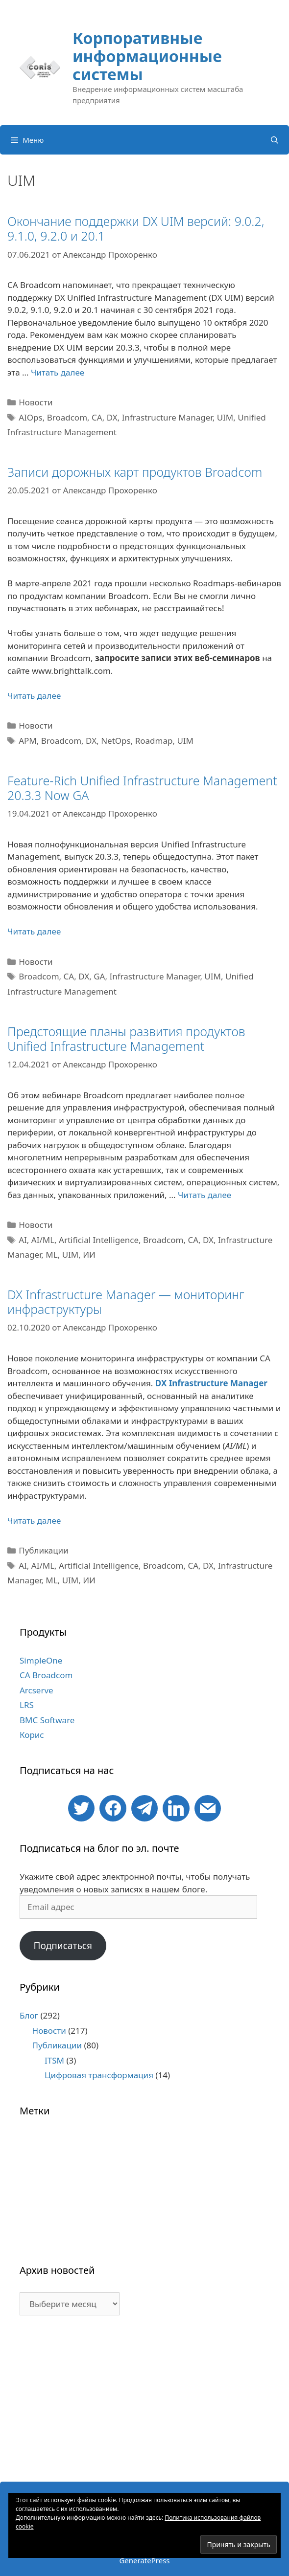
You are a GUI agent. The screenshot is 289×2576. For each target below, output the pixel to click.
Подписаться (62, 1945)
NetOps (116, 740)
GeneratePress (144, 2560)
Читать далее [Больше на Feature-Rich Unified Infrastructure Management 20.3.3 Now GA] (34, 931)
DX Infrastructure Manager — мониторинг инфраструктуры (125, 1301)
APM (28, 740)
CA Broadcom (46, 1675)
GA (99, 976)
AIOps (31, 417)
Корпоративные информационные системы (147, 56)
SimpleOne (41, 1660)
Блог (29, 2015)
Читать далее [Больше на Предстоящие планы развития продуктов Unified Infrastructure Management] (204, 1194)
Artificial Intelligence (99, 1239)
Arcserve (36, 1690)
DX (112, 417)
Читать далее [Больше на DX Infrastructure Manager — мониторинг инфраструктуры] (34, 1520)
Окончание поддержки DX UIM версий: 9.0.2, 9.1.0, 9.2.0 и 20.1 (135, 228)
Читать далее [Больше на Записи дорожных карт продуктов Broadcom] (34, 695)
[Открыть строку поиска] (274, 140)
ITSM (54, 2060)
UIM (225, 417)
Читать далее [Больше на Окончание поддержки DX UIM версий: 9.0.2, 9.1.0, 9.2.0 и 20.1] (57, 372)
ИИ (89, 1254)
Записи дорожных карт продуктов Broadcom (134, 472)
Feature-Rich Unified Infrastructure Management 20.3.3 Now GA (142, 787)
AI (23, 1239)
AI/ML (42, 1239)
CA (97, 417)
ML (51, 1254)
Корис (32, 1734)
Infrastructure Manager (167, 417)
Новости (35, 402)
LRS (27, 1704)
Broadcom (67, 417)
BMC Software (47, 1720)
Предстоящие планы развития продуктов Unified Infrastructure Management (126, 1038)
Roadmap (154, 740)
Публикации (43, 1550)
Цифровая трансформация (99, 2075)
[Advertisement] (144, 2403)
